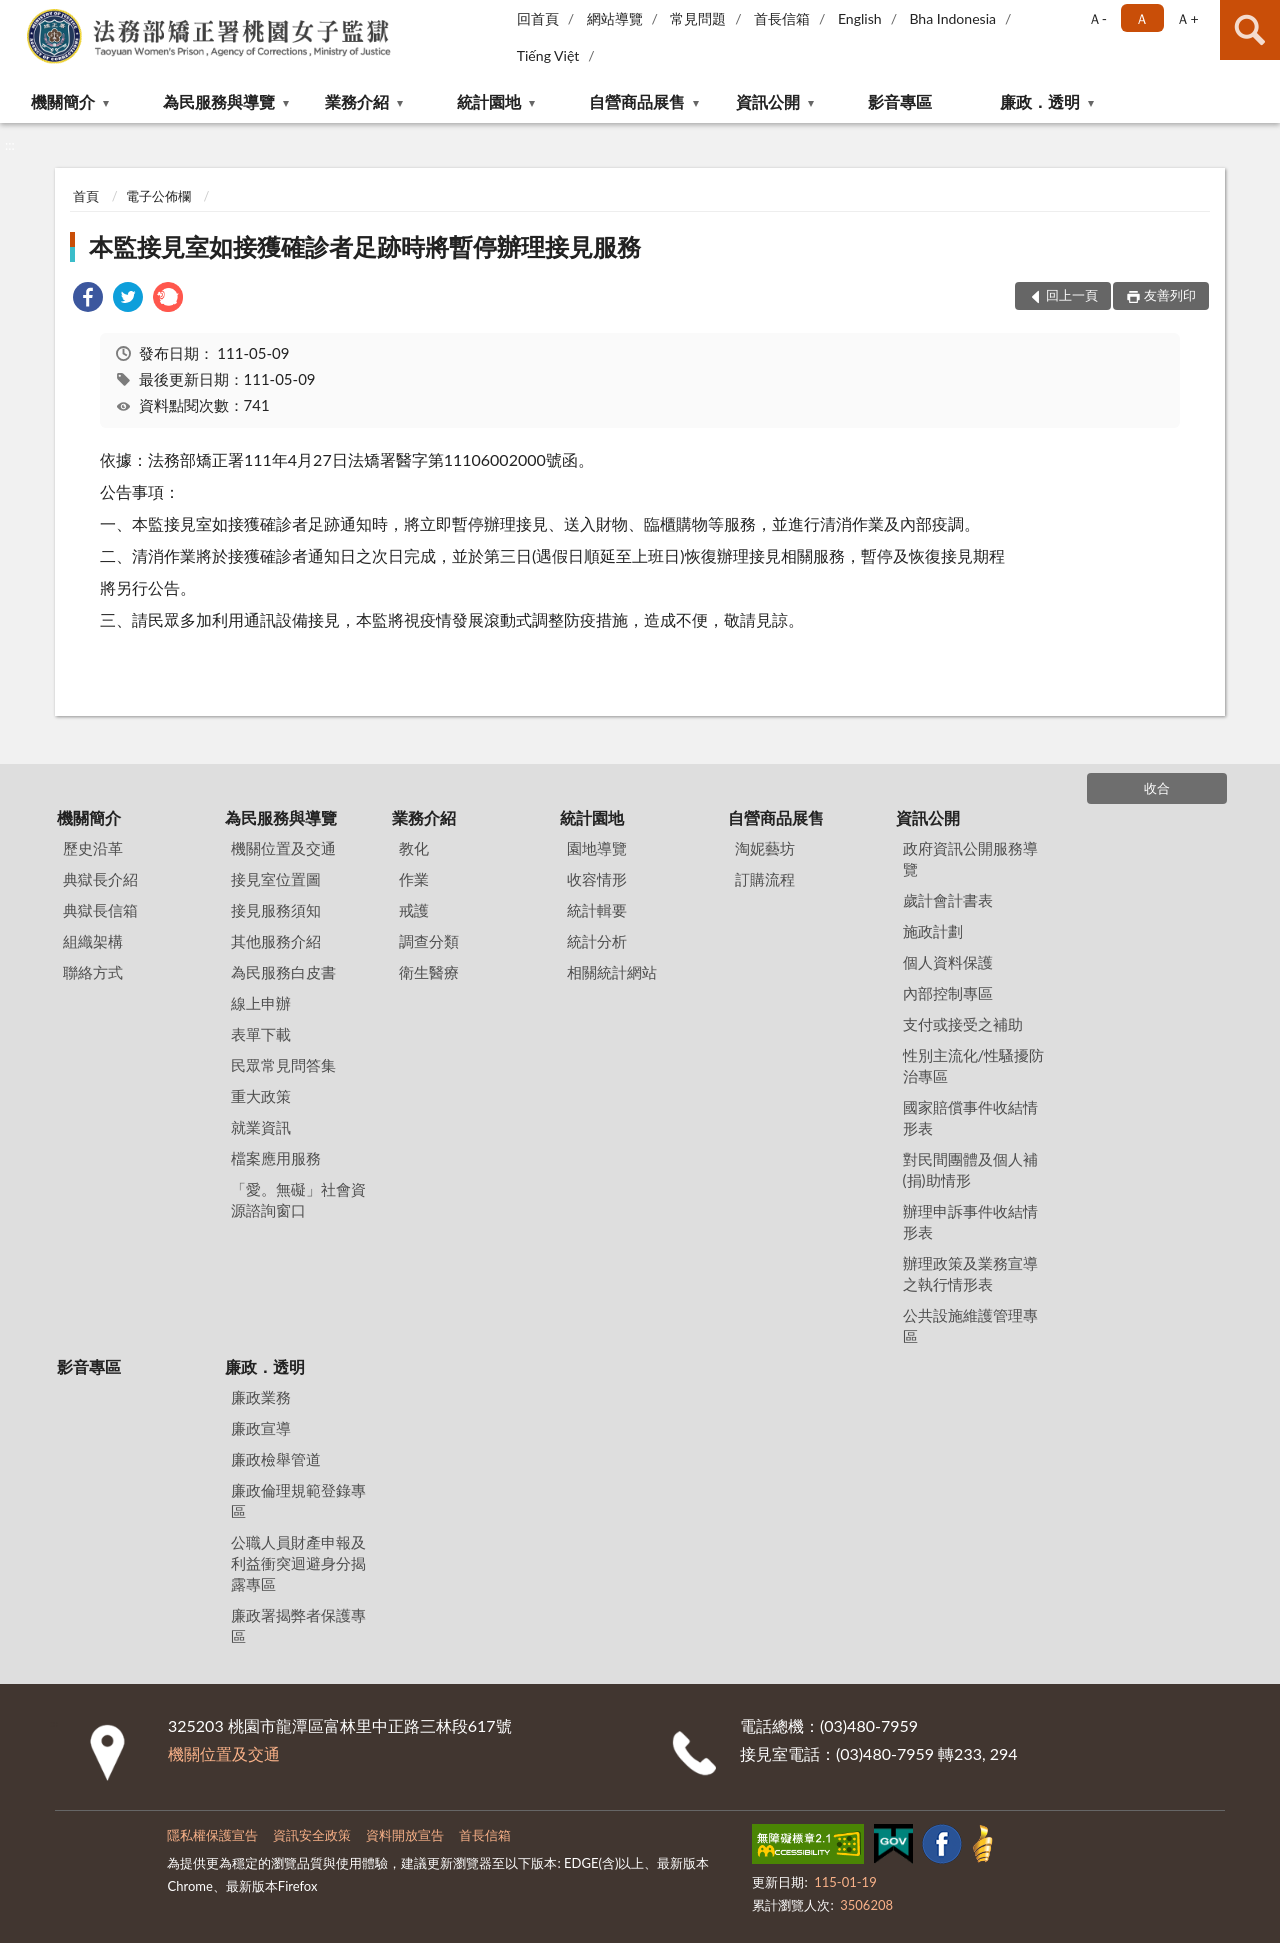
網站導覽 (615, 18)
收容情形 (597, 879)
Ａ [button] (1142, 18)
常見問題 (698, 18)
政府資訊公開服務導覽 (970, 858)
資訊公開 (768, 101)
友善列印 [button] (1170, 295)
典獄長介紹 (100, 879)
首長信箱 (782, 18)
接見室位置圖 (276, 879)
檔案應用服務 (276, 1158)
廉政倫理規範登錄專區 (298, 1500)
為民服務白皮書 (283, 972)
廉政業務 (261, 1397)
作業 (414, 879)
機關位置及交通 (283, 848)
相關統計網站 (612, 972)
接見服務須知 (276, 910)
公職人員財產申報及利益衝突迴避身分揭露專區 (298, 1563)
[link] (88, 299)
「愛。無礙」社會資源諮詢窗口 (298, 1199)
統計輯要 (597, 910)
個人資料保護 (948, 962)
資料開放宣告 (405, 1835)
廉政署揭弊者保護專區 (298, 1625)
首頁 (86, 196)
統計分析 (597, 941)
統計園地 (489, 101)
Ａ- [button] (1097, 18)
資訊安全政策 (312, 1835)
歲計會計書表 (948, 900)
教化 (414, 848)
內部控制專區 (948, 993)
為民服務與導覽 (219, 101)
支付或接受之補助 (963, 1024)
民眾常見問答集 (283, 1065)
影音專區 (900, 101)
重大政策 (261, 1096)
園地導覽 (597, 848)
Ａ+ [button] (1187, 18)
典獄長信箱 (100, 910)
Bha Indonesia (952, 18)
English (860, 18)
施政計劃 (933, 931)
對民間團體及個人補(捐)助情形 (970, 1169)
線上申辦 (261, 1003)
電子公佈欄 (158, 196)
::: (16, 15)
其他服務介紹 (276, 941)
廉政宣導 (261, 1428)
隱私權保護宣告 (212, 1835)
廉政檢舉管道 (276, 1459)
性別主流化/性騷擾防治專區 (974, 1065)
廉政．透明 (1040, 101)
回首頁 (538, 18)
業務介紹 (357, 101)
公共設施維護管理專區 (970, 1325)
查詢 (1250, 30)
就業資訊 (261, 1127)
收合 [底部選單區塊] (1157, 788)
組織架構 (93, 941)
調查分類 (429, 941)
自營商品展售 (637, 101)
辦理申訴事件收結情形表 (970, 1221)
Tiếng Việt (548, 55)
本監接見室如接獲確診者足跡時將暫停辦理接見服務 (365, 246)
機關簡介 (63, 101)
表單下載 (261, 1034)
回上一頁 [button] (1072, 295)
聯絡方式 (93, 972)
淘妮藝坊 (765, 848)
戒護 (414, 910)
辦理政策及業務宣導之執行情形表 (970, 1273)
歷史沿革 (93, 848)
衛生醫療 (429, 972)
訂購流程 (765, 879)
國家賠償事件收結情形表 (970, 1117)
